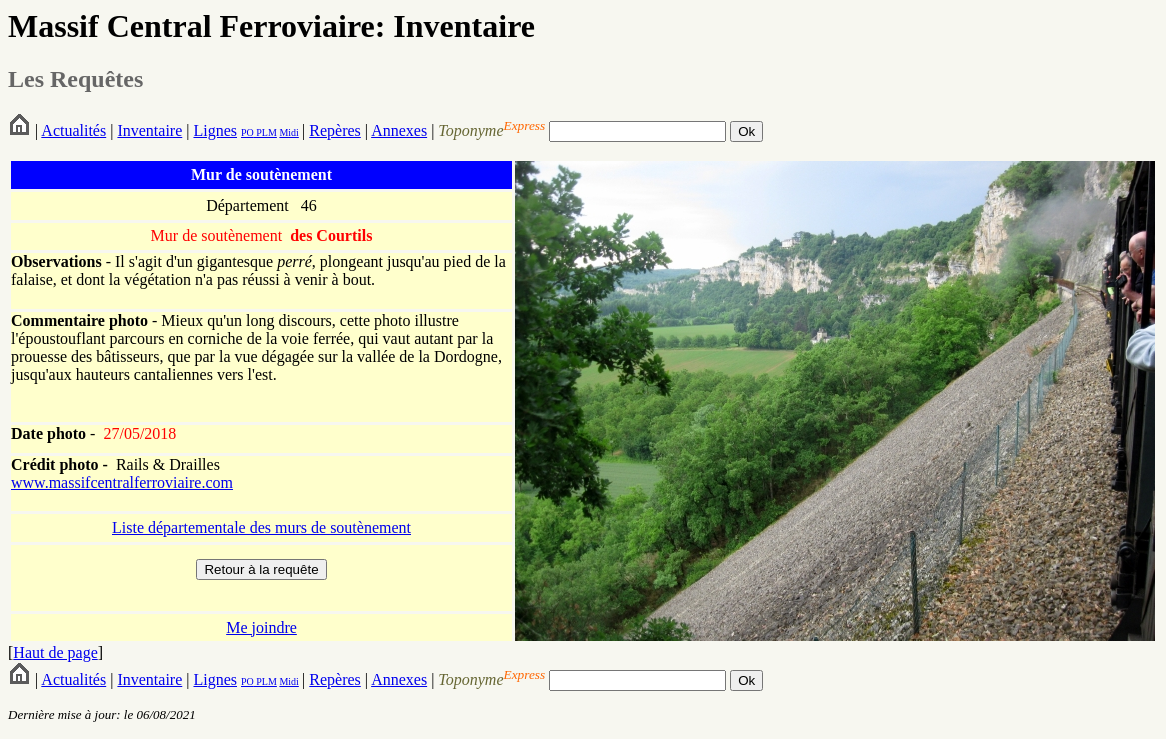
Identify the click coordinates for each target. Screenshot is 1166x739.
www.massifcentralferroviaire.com (122, 482)
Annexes (399, 130)
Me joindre (261, 627)
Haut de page (55, 652)
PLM (265, 132)
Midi (288, 132)
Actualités (73, 130)
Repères (335, 130)
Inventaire (149, 130)
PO (247, 132)
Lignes (215, 130)
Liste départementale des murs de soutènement (261, 527)
